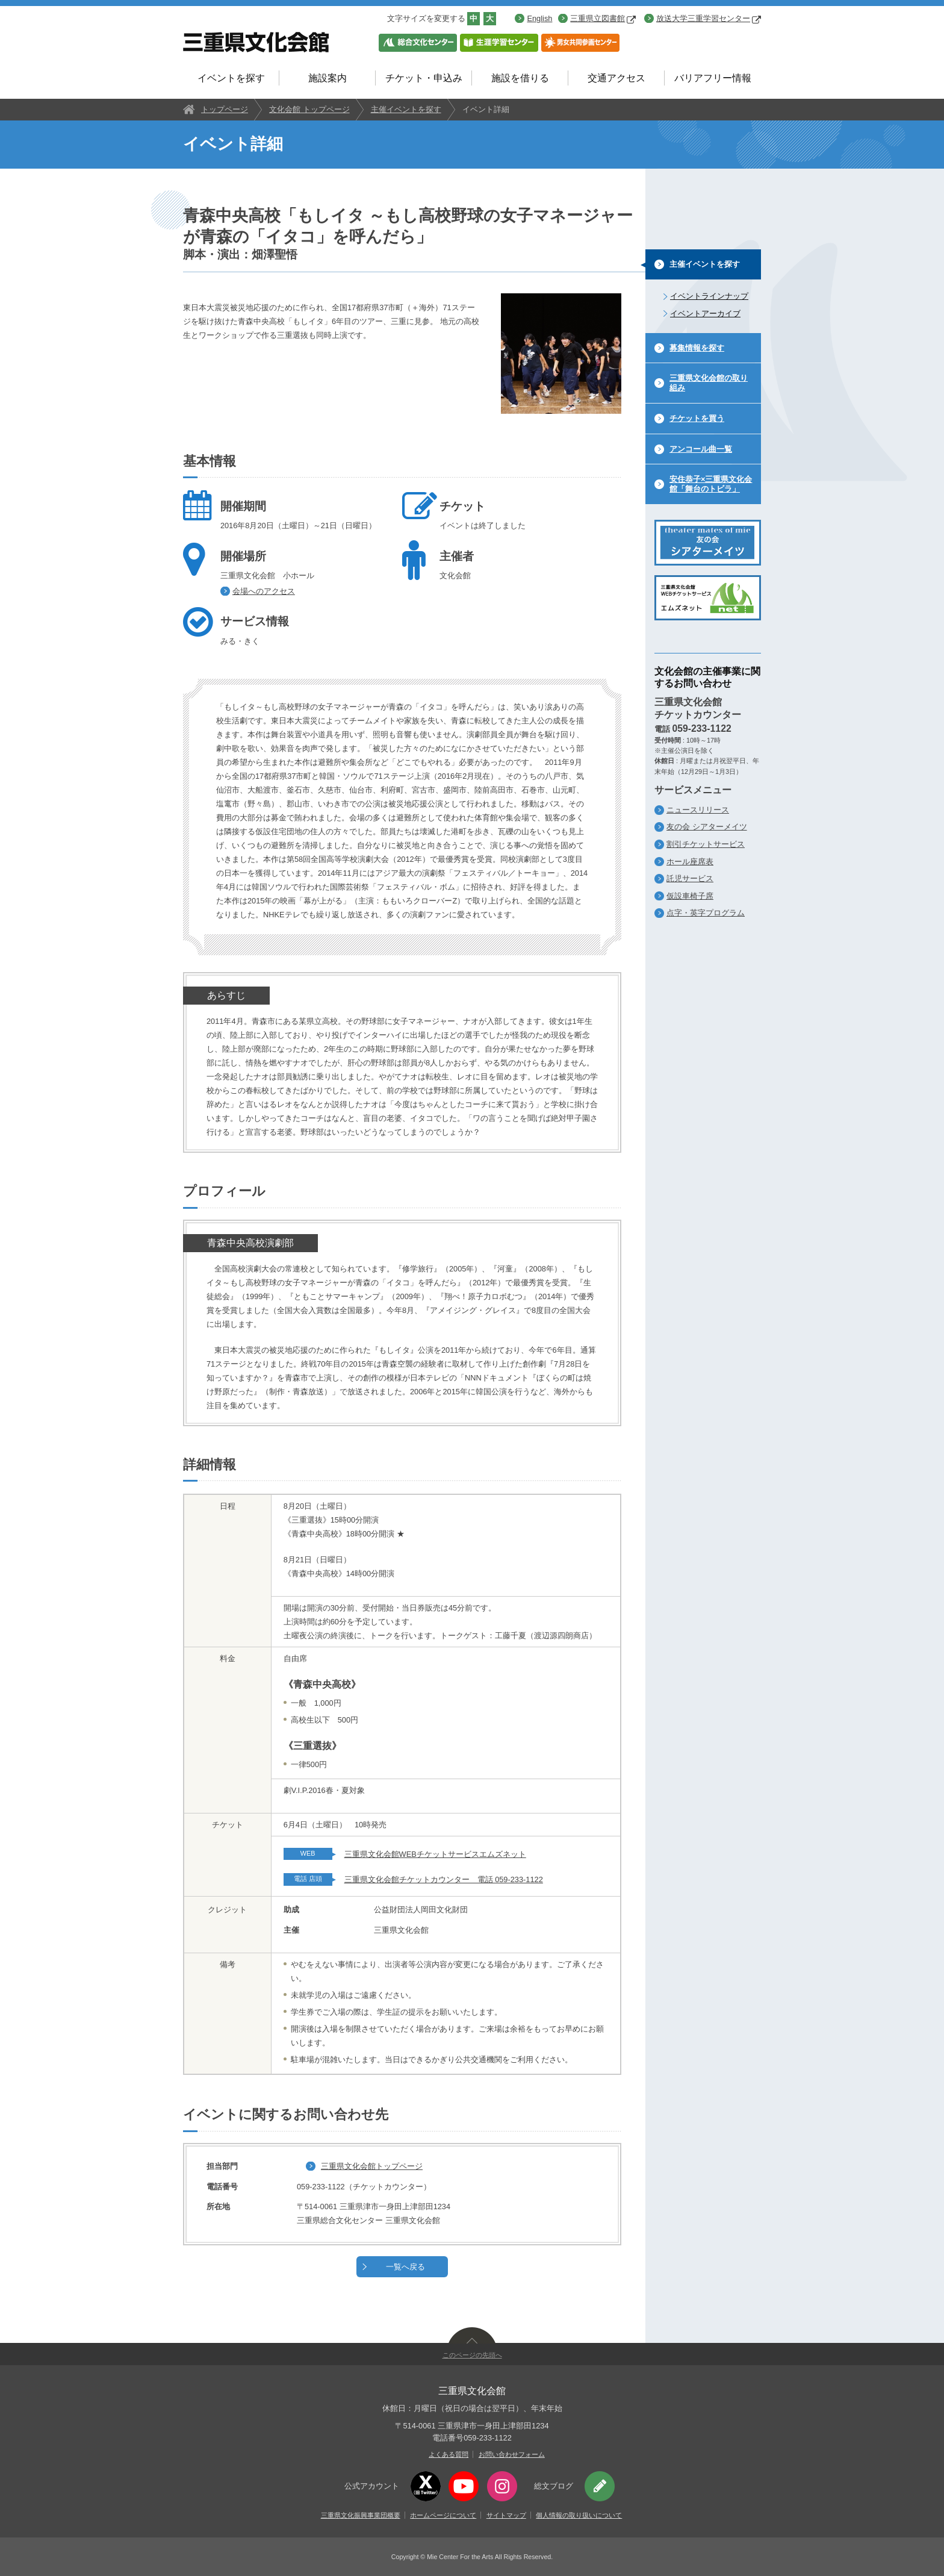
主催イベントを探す (406, 109)
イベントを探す (231, 78)
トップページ (224, 109)
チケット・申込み (423, 78)
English (539, 18)
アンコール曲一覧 (700, 449)
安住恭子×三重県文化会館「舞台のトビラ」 (710, 484)
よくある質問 (448, 2454)
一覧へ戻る (405, 2266)
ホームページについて (443, 2515)
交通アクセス (616, 78)
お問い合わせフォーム (512, 2454)
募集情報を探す (696, 347)
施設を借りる (520, 78)
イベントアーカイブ (705, 313)
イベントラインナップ (709, 296)
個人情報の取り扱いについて (579, 2515)
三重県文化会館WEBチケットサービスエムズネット (435, 1854)
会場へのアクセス (263, 591)
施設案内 (327, 78)
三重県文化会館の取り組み (708, 382)
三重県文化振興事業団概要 (360, 2515)
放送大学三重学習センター (708, 18)
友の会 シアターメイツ (706, 826)
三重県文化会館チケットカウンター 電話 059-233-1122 (443, 1879)
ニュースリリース (697, 809)
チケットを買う (696, 418)
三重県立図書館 (603, 18)
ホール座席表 (689, 861)
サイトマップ (506, 2515)
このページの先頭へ (472, 2355)
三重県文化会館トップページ (372, 2166)
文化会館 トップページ (309, 109)
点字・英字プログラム (705, 912)
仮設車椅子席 (689, 895)
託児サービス (689, 878)
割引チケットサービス (705, 844)
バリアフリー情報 (712, 78)
